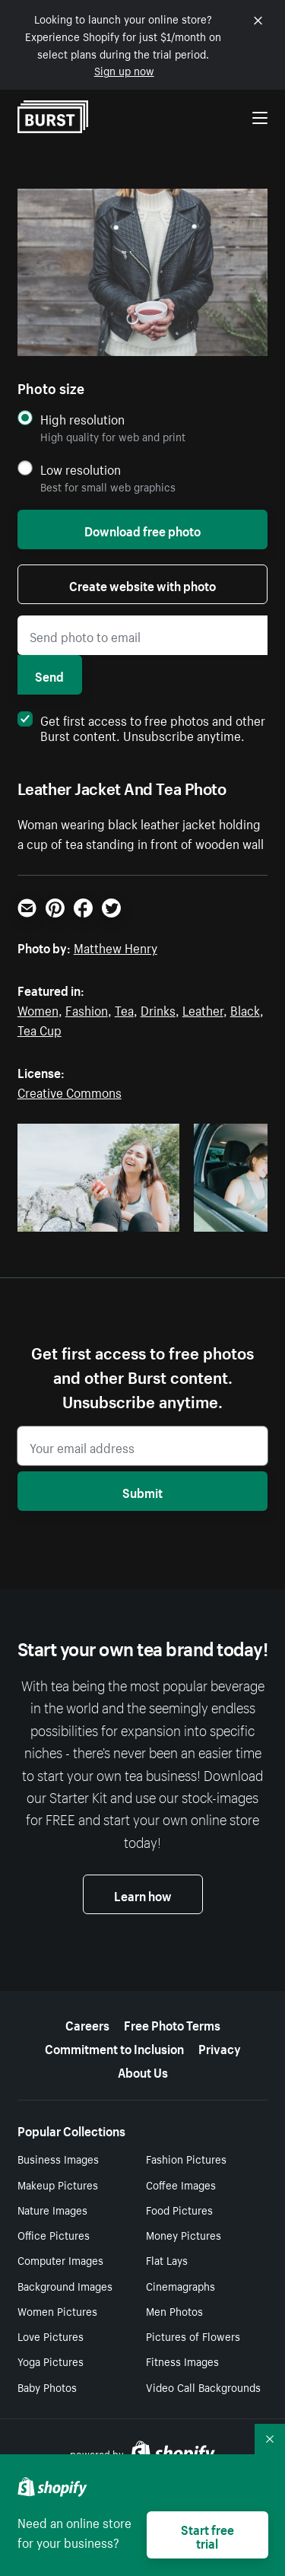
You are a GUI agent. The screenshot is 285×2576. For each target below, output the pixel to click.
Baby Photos (47, 2386)
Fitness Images (182, 2360)
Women (38, 1009)
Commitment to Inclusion (114, 2047)
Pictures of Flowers (193, 2335)
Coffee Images (181, 2184)
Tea (124, 1009)
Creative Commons (69, 1091)
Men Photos (174, 2310)
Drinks (158, 1009)
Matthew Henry (115, 946)
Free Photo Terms (172, 2024)
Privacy (219, 2047)
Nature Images (52, 2209)
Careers (87, 2024)
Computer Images (60, 2259)
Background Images (64, 2285)
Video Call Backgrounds (203, 2386)
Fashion (86, 1009)
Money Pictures (183, 2234)
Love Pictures (50, 2335)
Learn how (143, 1894)
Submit (142, 1491)
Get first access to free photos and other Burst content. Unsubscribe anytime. (141, 726)
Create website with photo (142, 584)
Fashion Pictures (186, 2158)
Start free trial (207, 2535)
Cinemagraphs (180, 2285)
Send (49, 675)
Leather (202, 1009)
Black (245, 1009)
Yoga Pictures (50, 2360)
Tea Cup (39, 1028)
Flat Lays (167, 2259)
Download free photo (142, 529)
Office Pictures (53, 2234)
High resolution (82, 419)
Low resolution (80, 469)
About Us (143, 2071)
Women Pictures (57, 2310)
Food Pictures (179, 2209)
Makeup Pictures (57, 2184)
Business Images (58, 2158)
